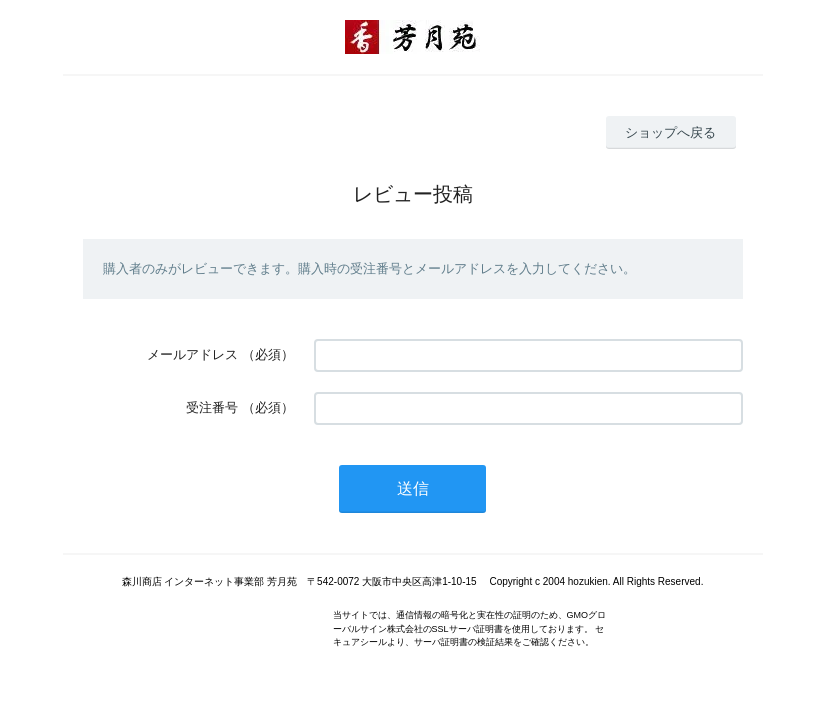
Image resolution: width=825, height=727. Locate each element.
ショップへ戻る (670, 132)
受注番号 (212, 407)
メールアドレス (192, 354)
